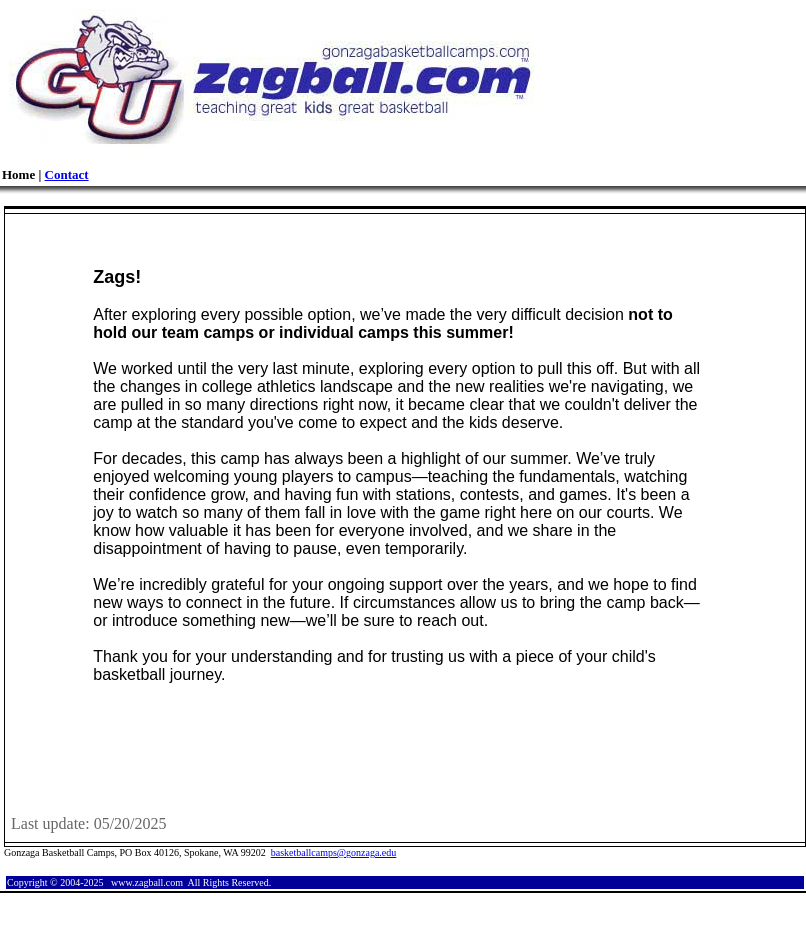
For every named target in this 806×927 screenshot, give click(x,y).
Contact (67, 174)
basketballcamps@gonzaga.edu (334, 852)
